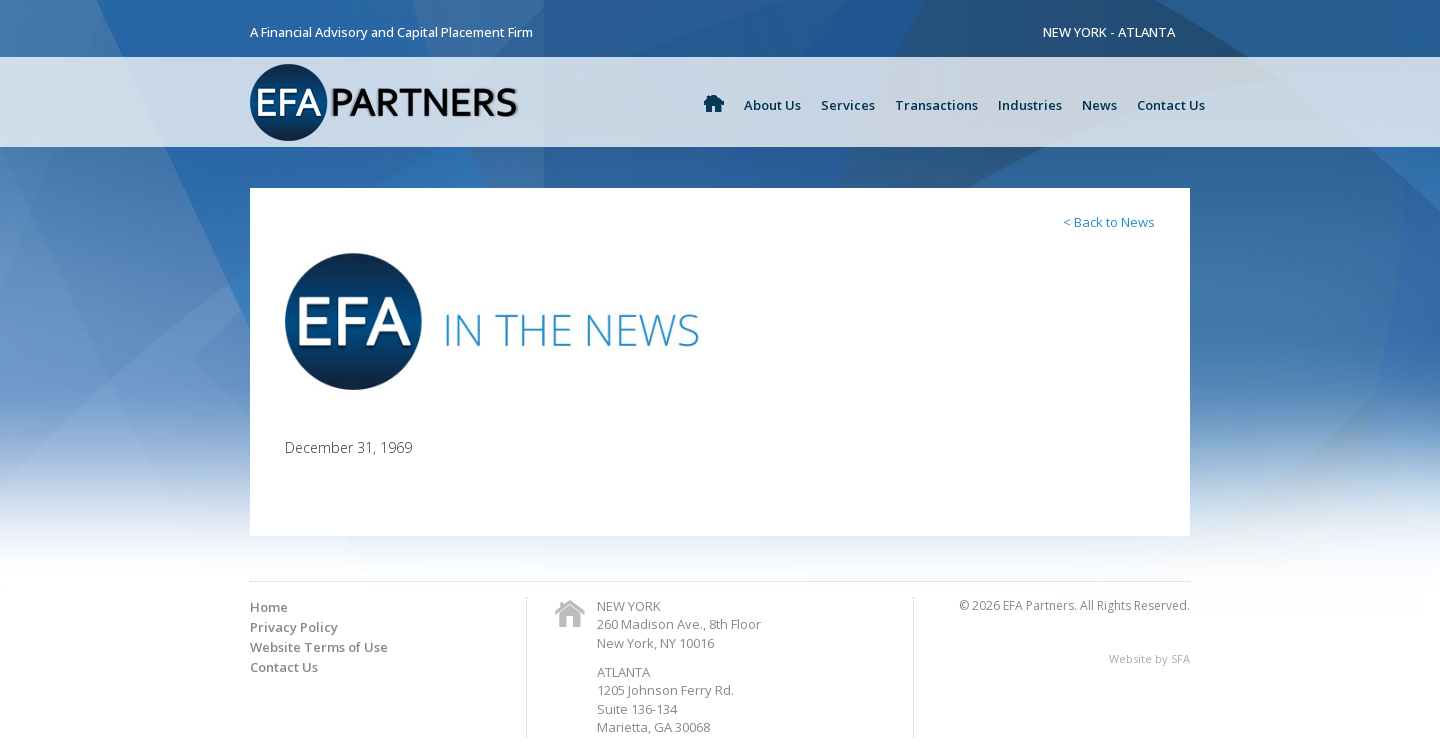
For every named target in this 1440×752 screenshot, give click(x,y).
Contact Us (1171, 105)
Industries (1030, 105)
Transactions (936, 105)
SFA (1180, 658)
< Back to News (1109, 222)
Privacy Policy (294, 627)
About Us (772, 105)
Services (848, 105)
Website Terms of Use (319, 647)
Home (269, 607)
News (1099, 105)
